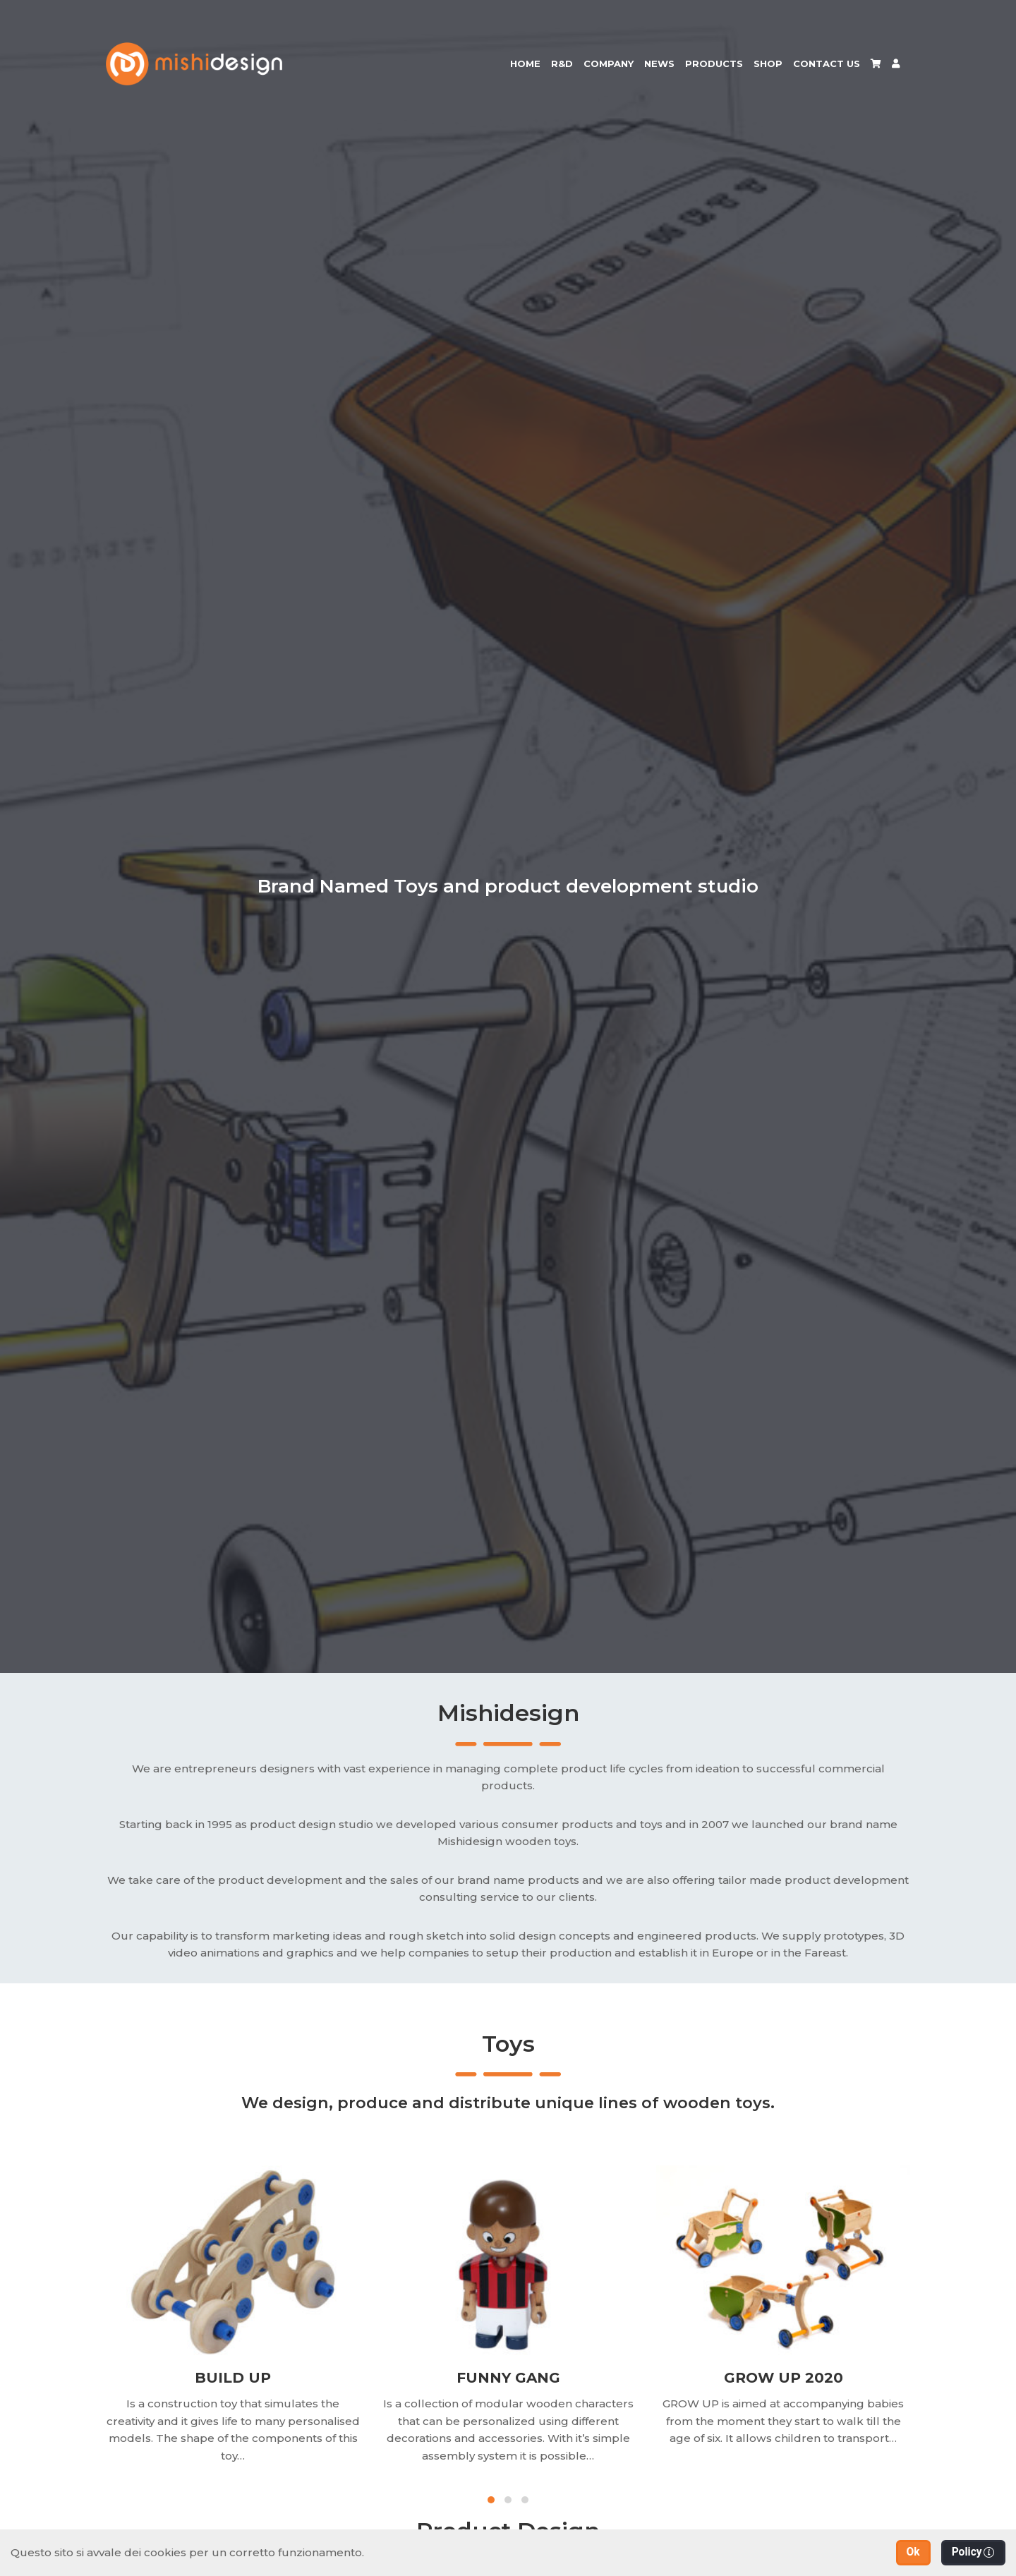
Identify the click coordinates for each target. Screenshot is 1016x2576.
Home (525, 63)
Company (608, 63)
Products (714, 63)
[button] (913, 2552)
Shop (768, 63)
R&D (562, 63)
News (659, 63)
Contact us (826, 63)
